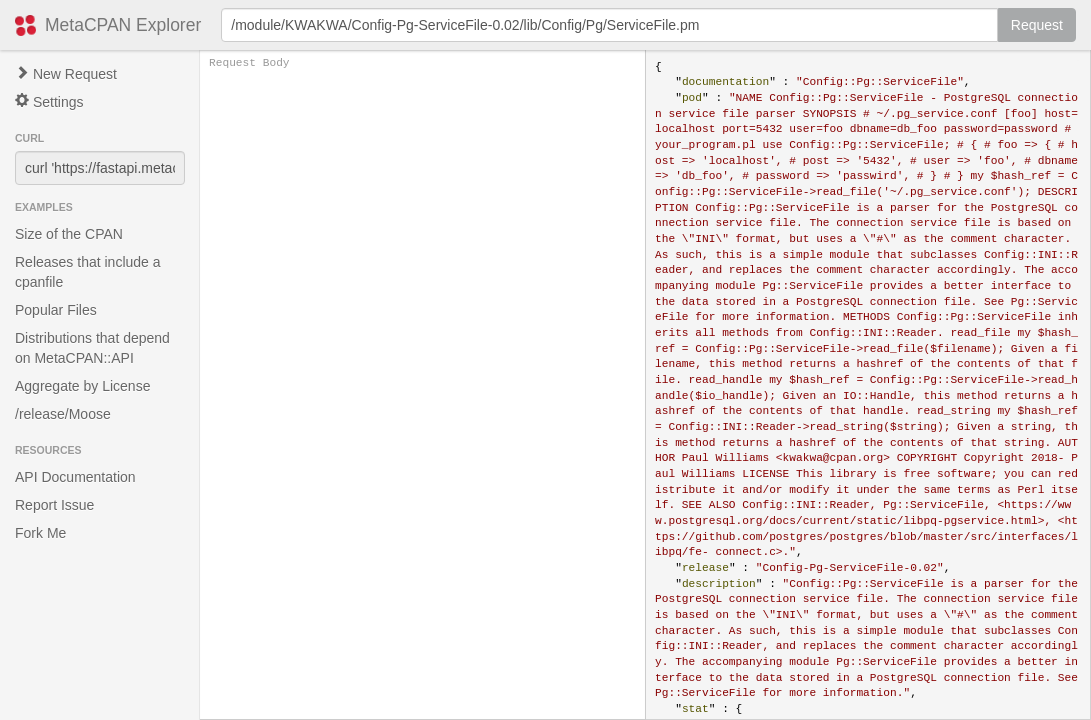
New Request (66, 74)
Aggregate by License (82, 386)
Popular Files (56, 310)
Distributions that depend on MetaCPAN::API (92, 348)
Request (1037, 25)
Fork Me (40, 533)
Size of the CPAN (69, 234)
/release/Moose (63, 414)
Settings (49, 101)
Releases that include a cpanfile (88, 272)
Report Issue (54, 505)
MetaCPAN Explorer (123, 25)
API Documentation (75, 477)
